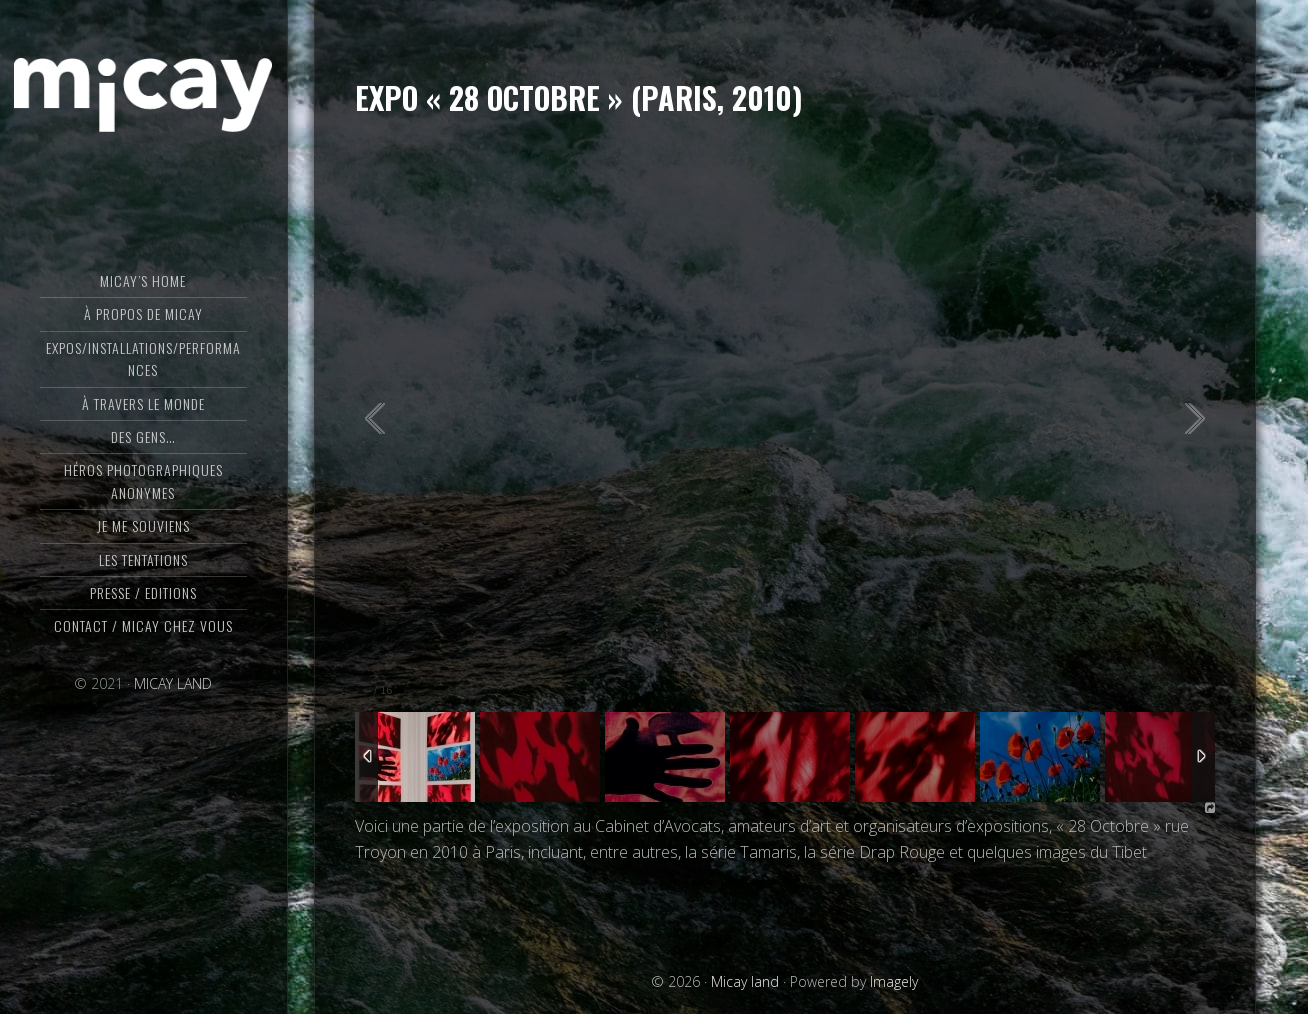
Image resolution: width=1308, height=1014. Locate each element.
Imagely (894, 981)
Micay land (143, 95)
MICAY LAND (173, 683)
